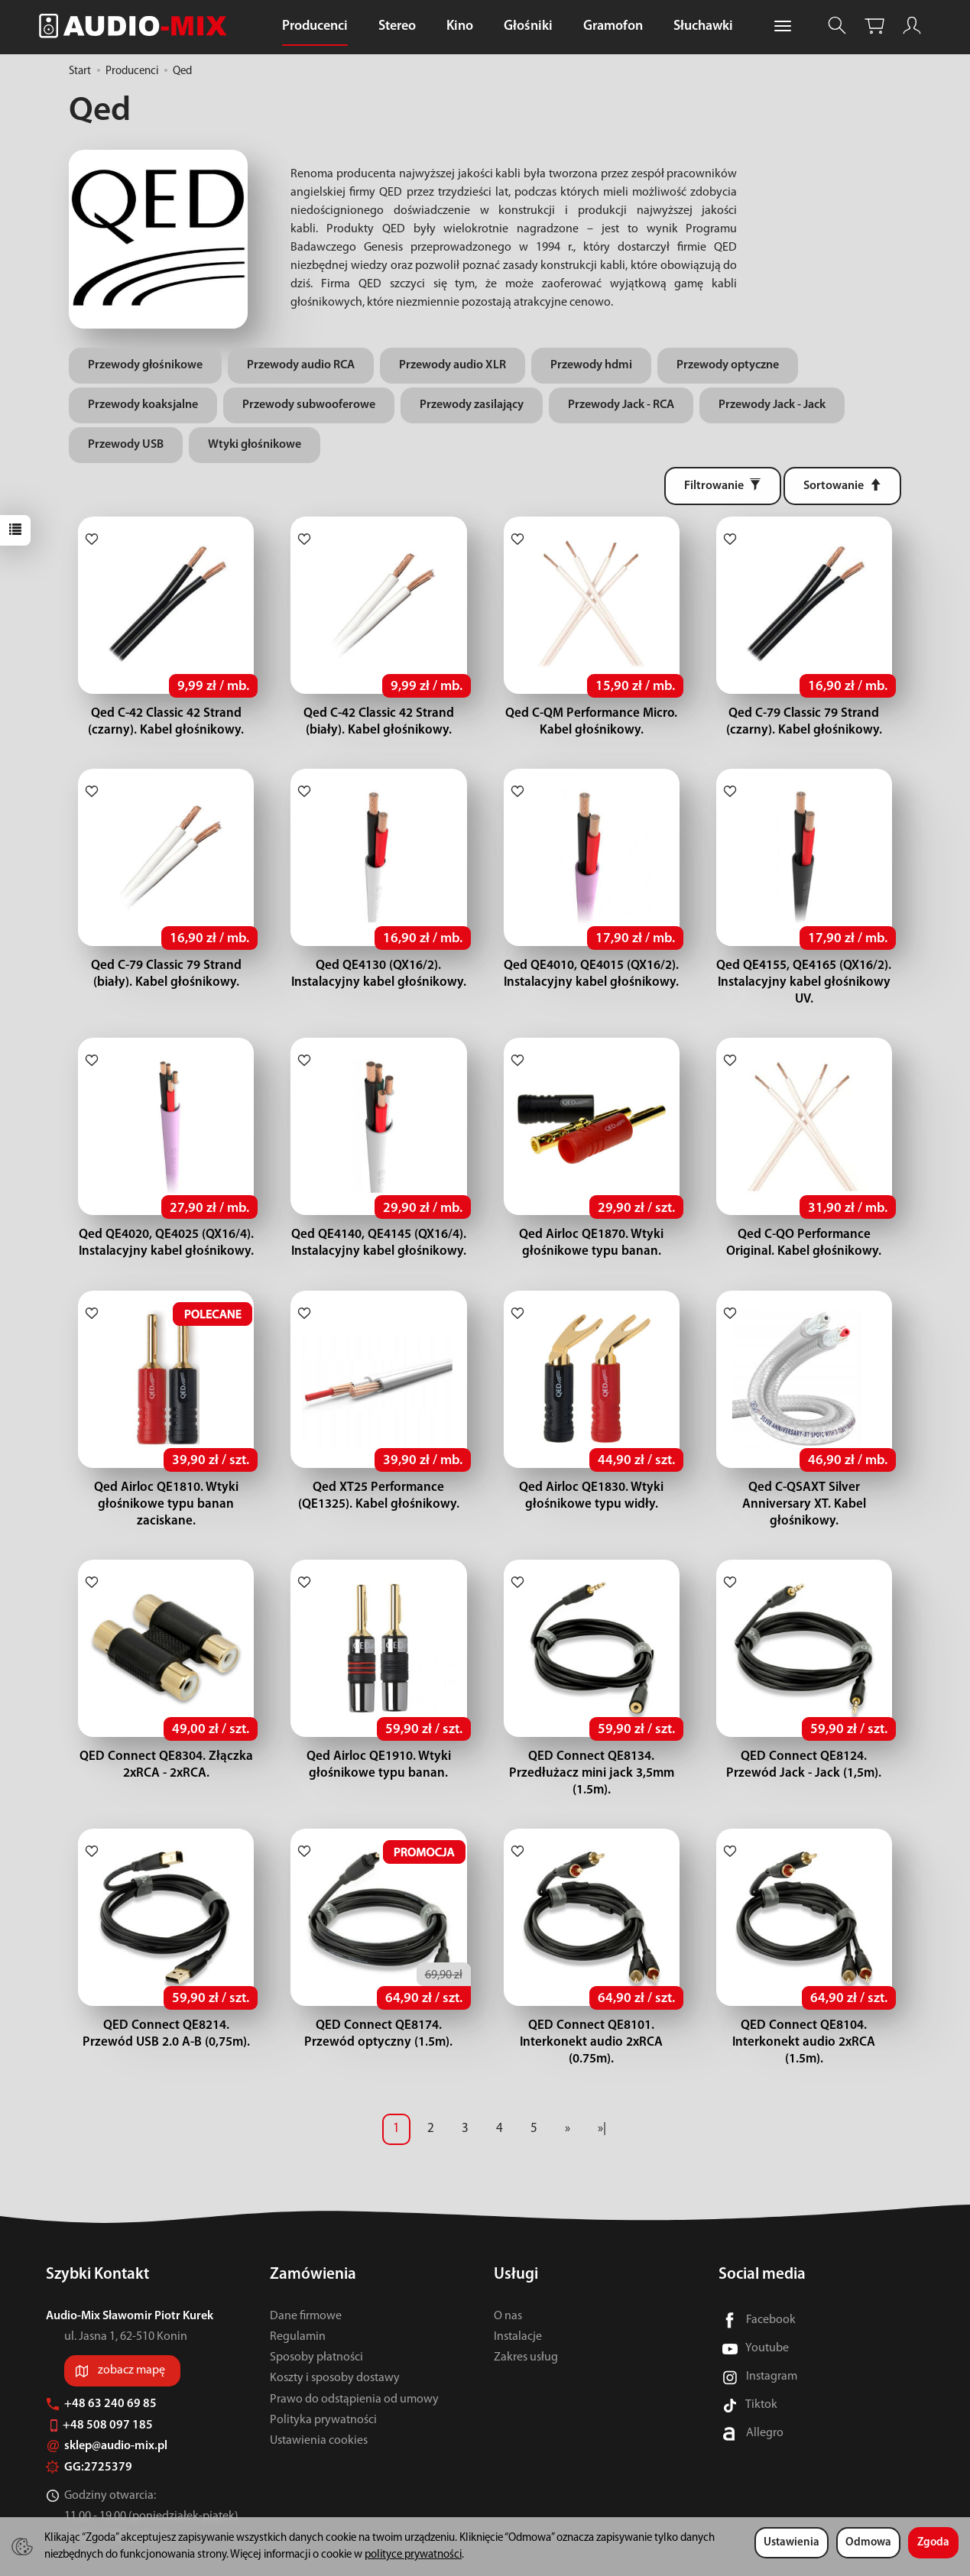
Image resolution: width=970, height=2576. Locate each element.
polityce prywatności (413, 2555)
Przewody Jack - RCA (621, 405)
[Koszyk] (874, 25)
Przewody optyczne (727, 365)
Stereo (397, 26)
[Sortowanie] (842, 486)
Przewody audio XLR (452, 365)
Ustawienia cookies (319, 2407)
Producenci (315, 26)
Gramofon (613, 26)
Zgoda (933, 2542)
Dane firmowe (306, 2282)
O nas (508, 2282)
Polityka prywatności (323, 2386)
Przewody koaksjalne (143, 405)
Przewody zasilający (472, 405)
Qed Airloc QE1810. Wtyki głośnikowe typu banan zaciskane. (166, 1486)
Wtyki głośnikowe (254, 445)
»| (602, 2094)
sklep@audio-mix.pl (106, 2412)
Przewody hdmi (591, 365)
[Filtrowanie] (722, 486)
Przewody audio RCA (301, 365)
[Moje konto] (912, 25)
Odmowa (868, 2542)
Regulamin (298, 2303)
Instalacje (518, 2303)
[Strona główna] (137, 25)
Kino (459, 26)
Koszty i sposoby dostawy (335, 2344)
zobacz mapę (131, 2337)
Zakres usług (526, 2324)
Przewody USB (126, 445)
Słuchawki (703, 26)
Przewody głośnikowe (145, 365)
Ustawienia (791, 2542)
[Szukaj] (837, 25)
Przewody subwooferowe (308, 405)
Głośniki (528, 26)
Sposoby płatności (316, 2324)
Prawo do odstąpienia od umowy (354, 2365)
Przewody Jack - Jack (772, 405)
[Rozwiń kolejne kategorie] (783, 27)
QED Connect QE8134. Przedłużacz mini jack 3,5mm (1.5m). (591, 1756)
